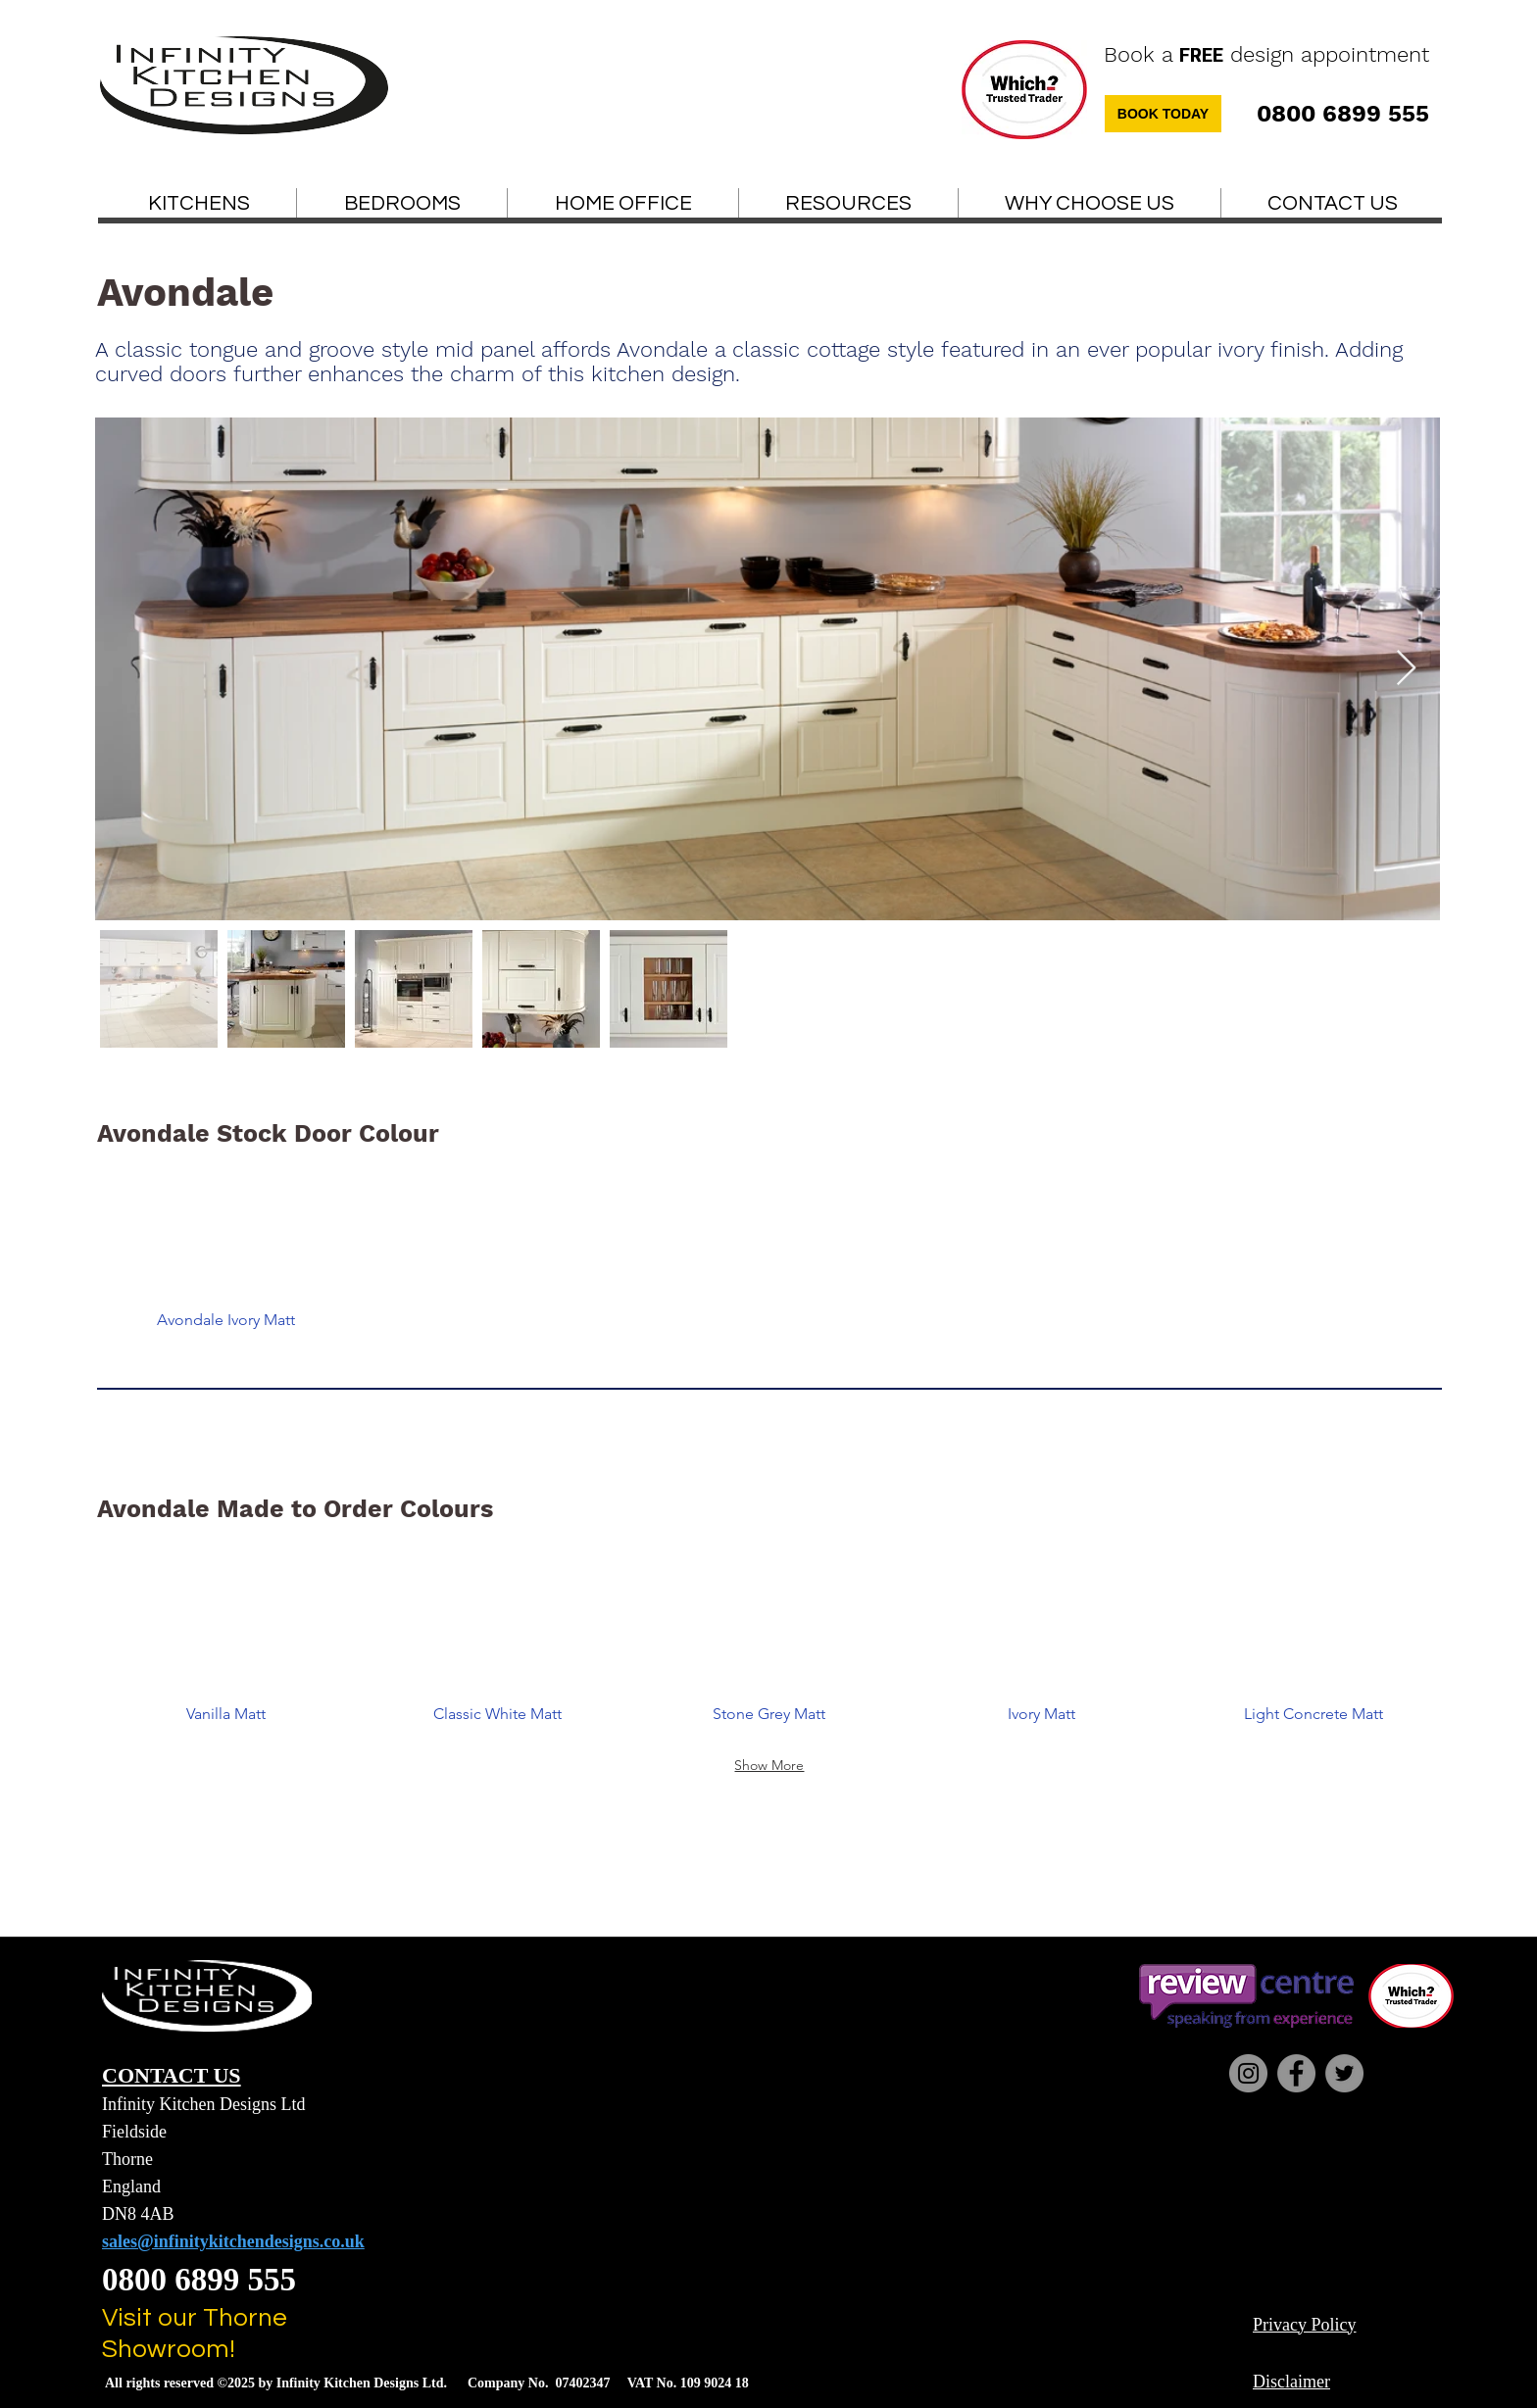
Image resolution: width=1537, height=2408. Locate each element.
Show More (769, 1765)
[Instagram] (1248, 2073)
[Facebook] (1296, 2073)
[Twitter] (1344, 2073)
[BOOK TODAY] (1163, 113)
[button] (848, 204)
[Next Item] (1406, 669)
